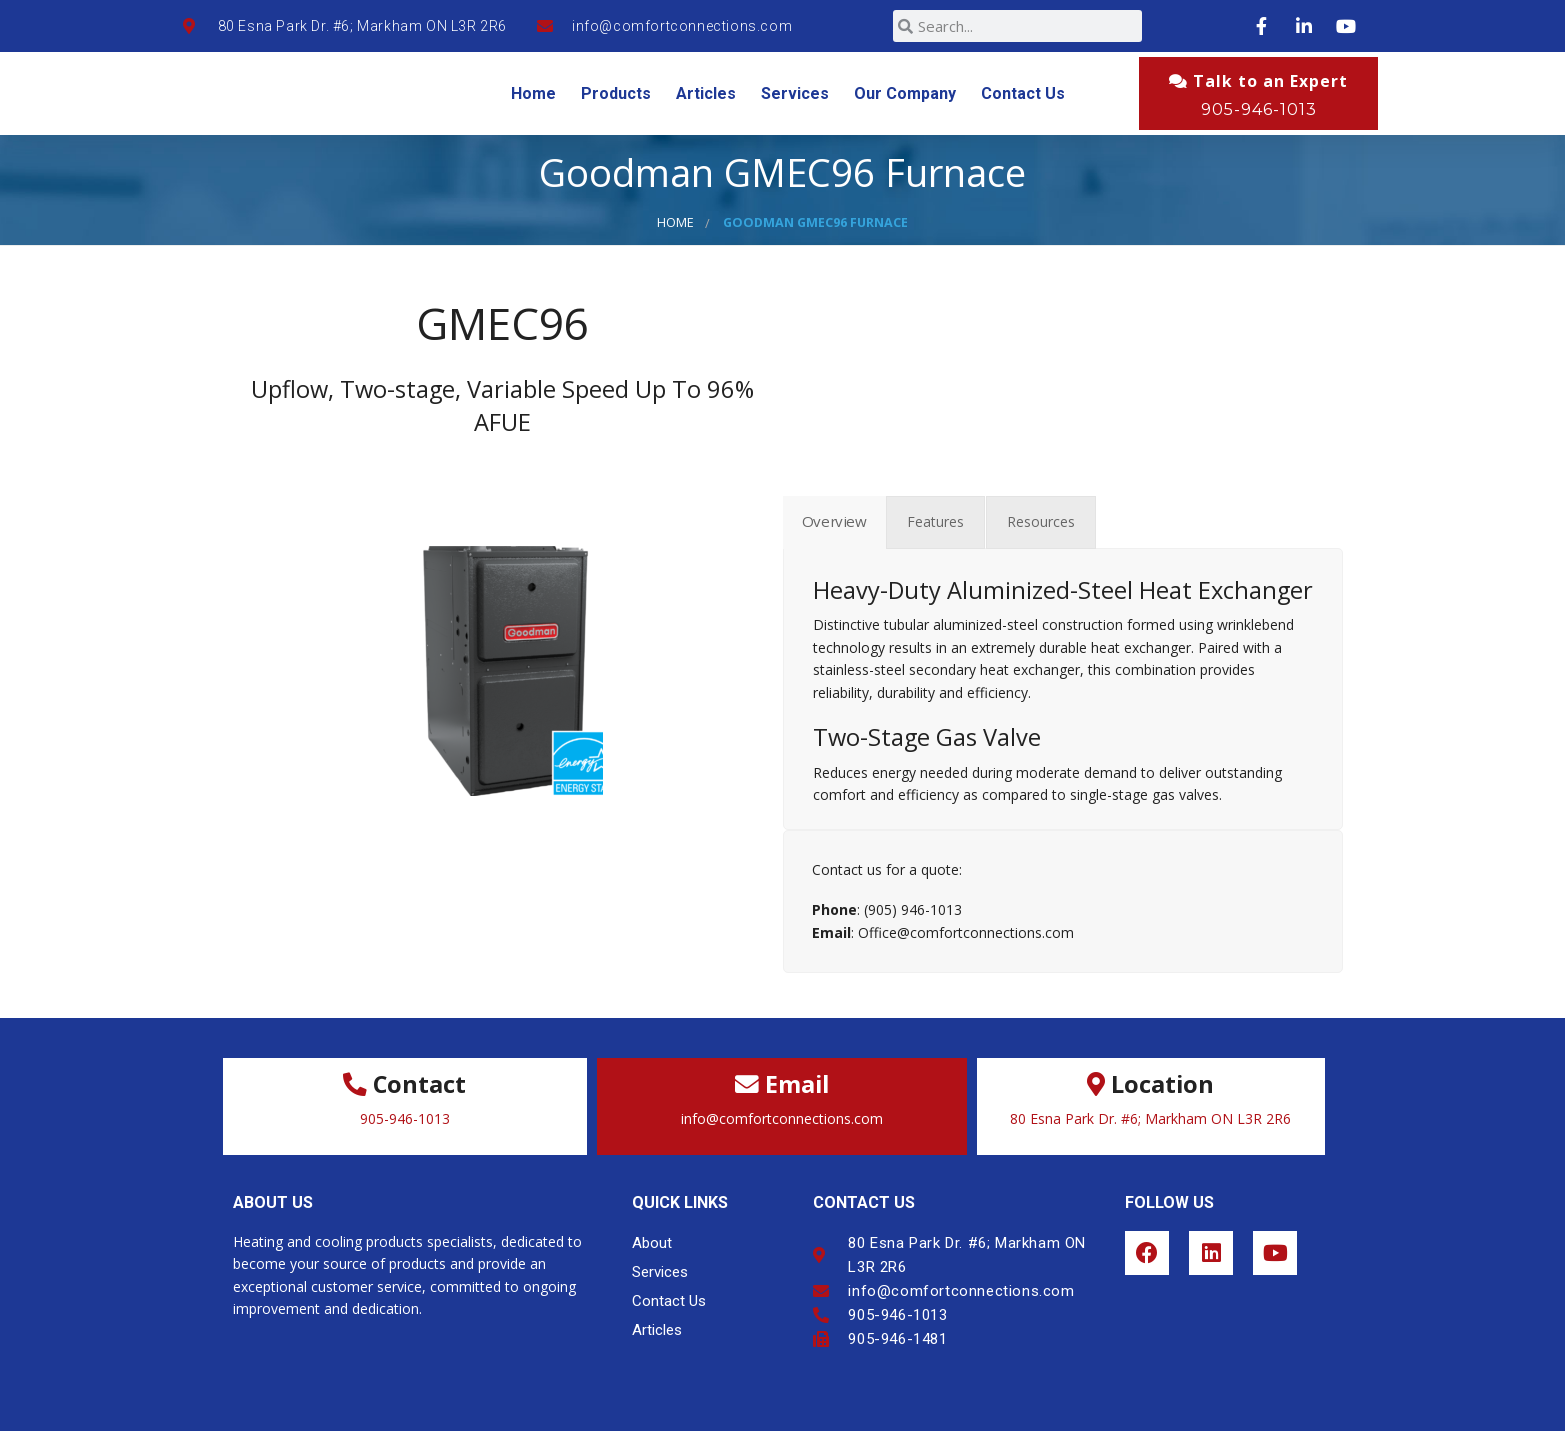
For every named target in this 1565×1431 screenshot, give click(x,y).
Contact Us (1023, 93)
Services (795, 93)
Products (616, 93)
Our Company (905, 93)
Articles (706, 93)
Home (533, 93)
